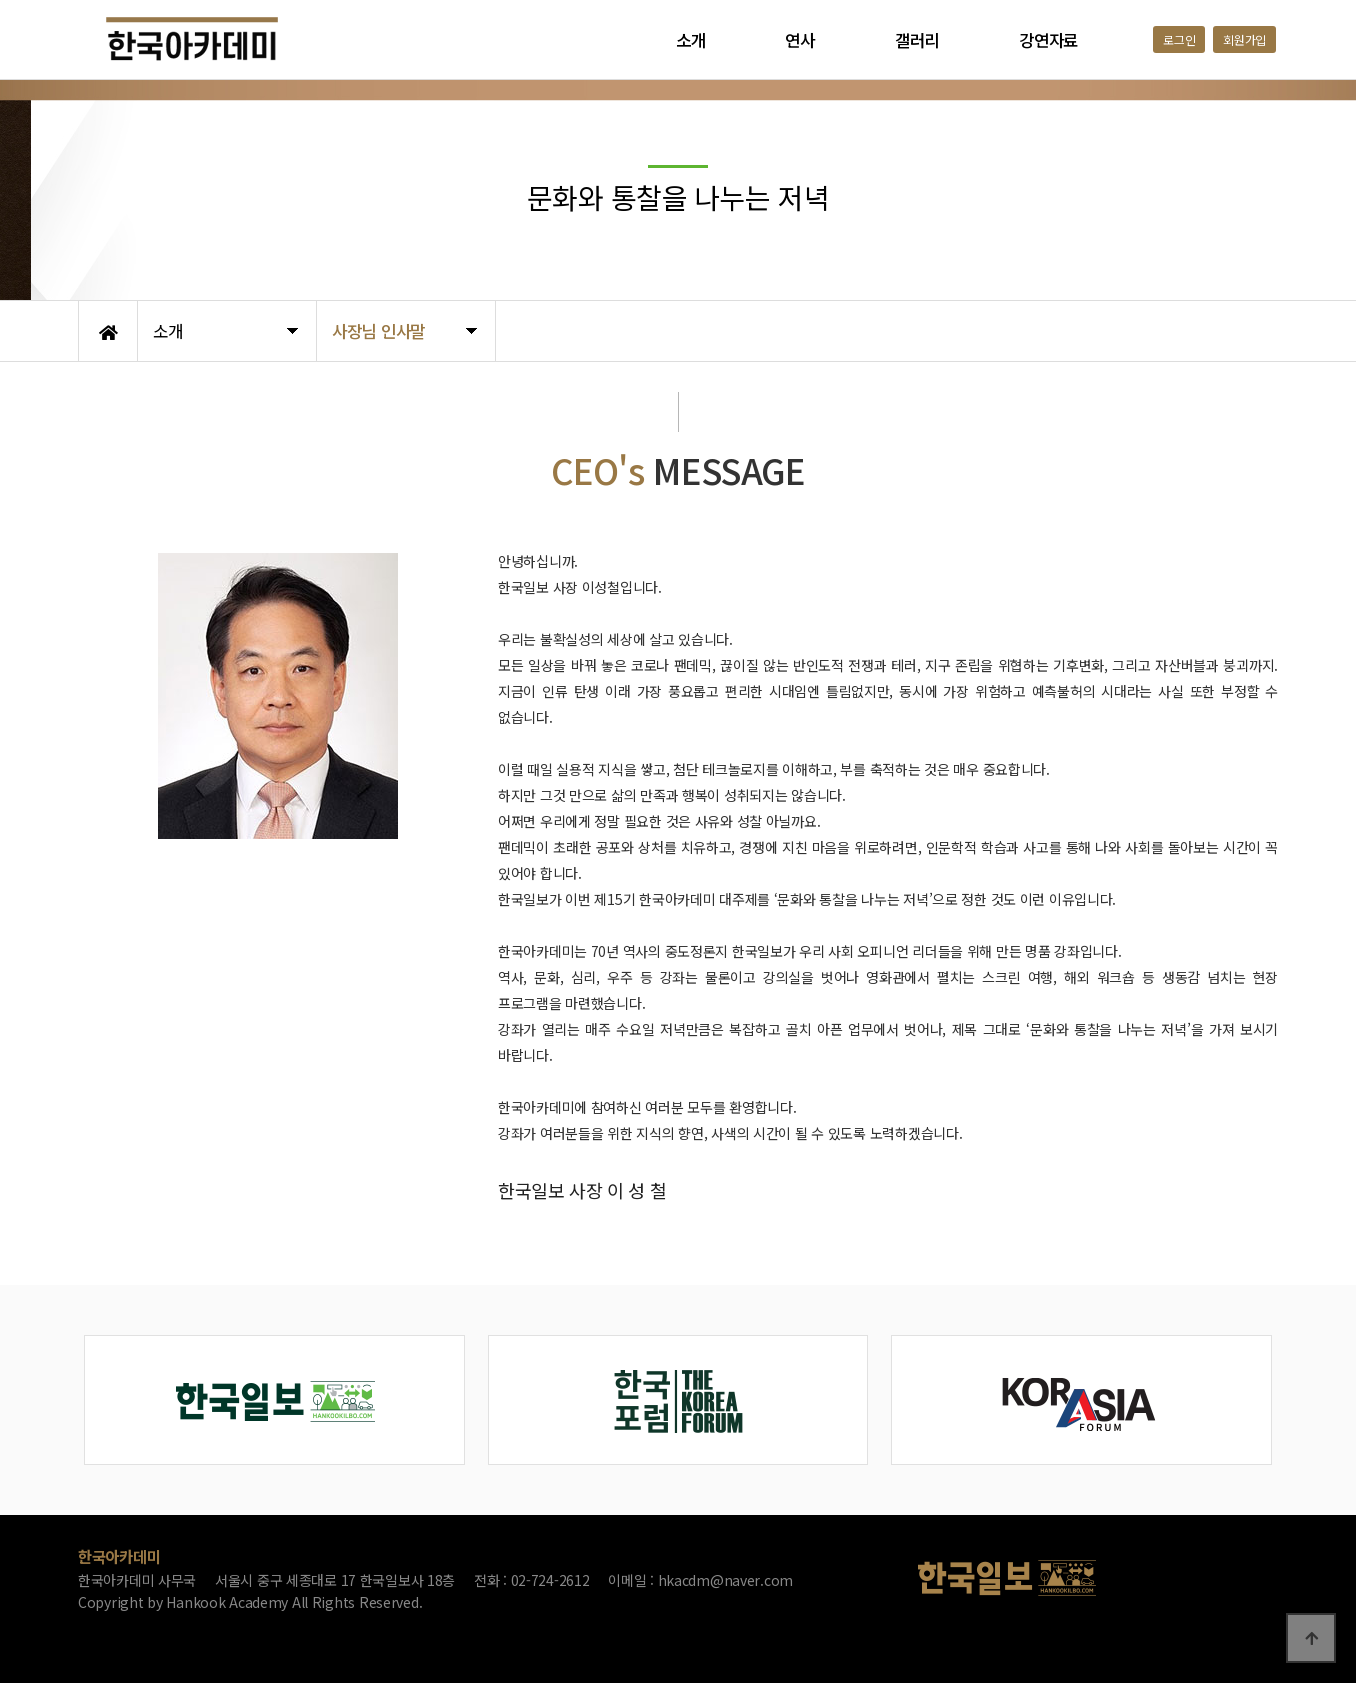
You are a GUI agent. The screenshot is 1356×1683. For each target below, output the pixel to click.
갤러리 (917, 40)
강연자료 (1048, 40)
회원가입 (1244, 39)
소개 (690, 40)
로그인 (1179, 39)
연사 (799, 40)
